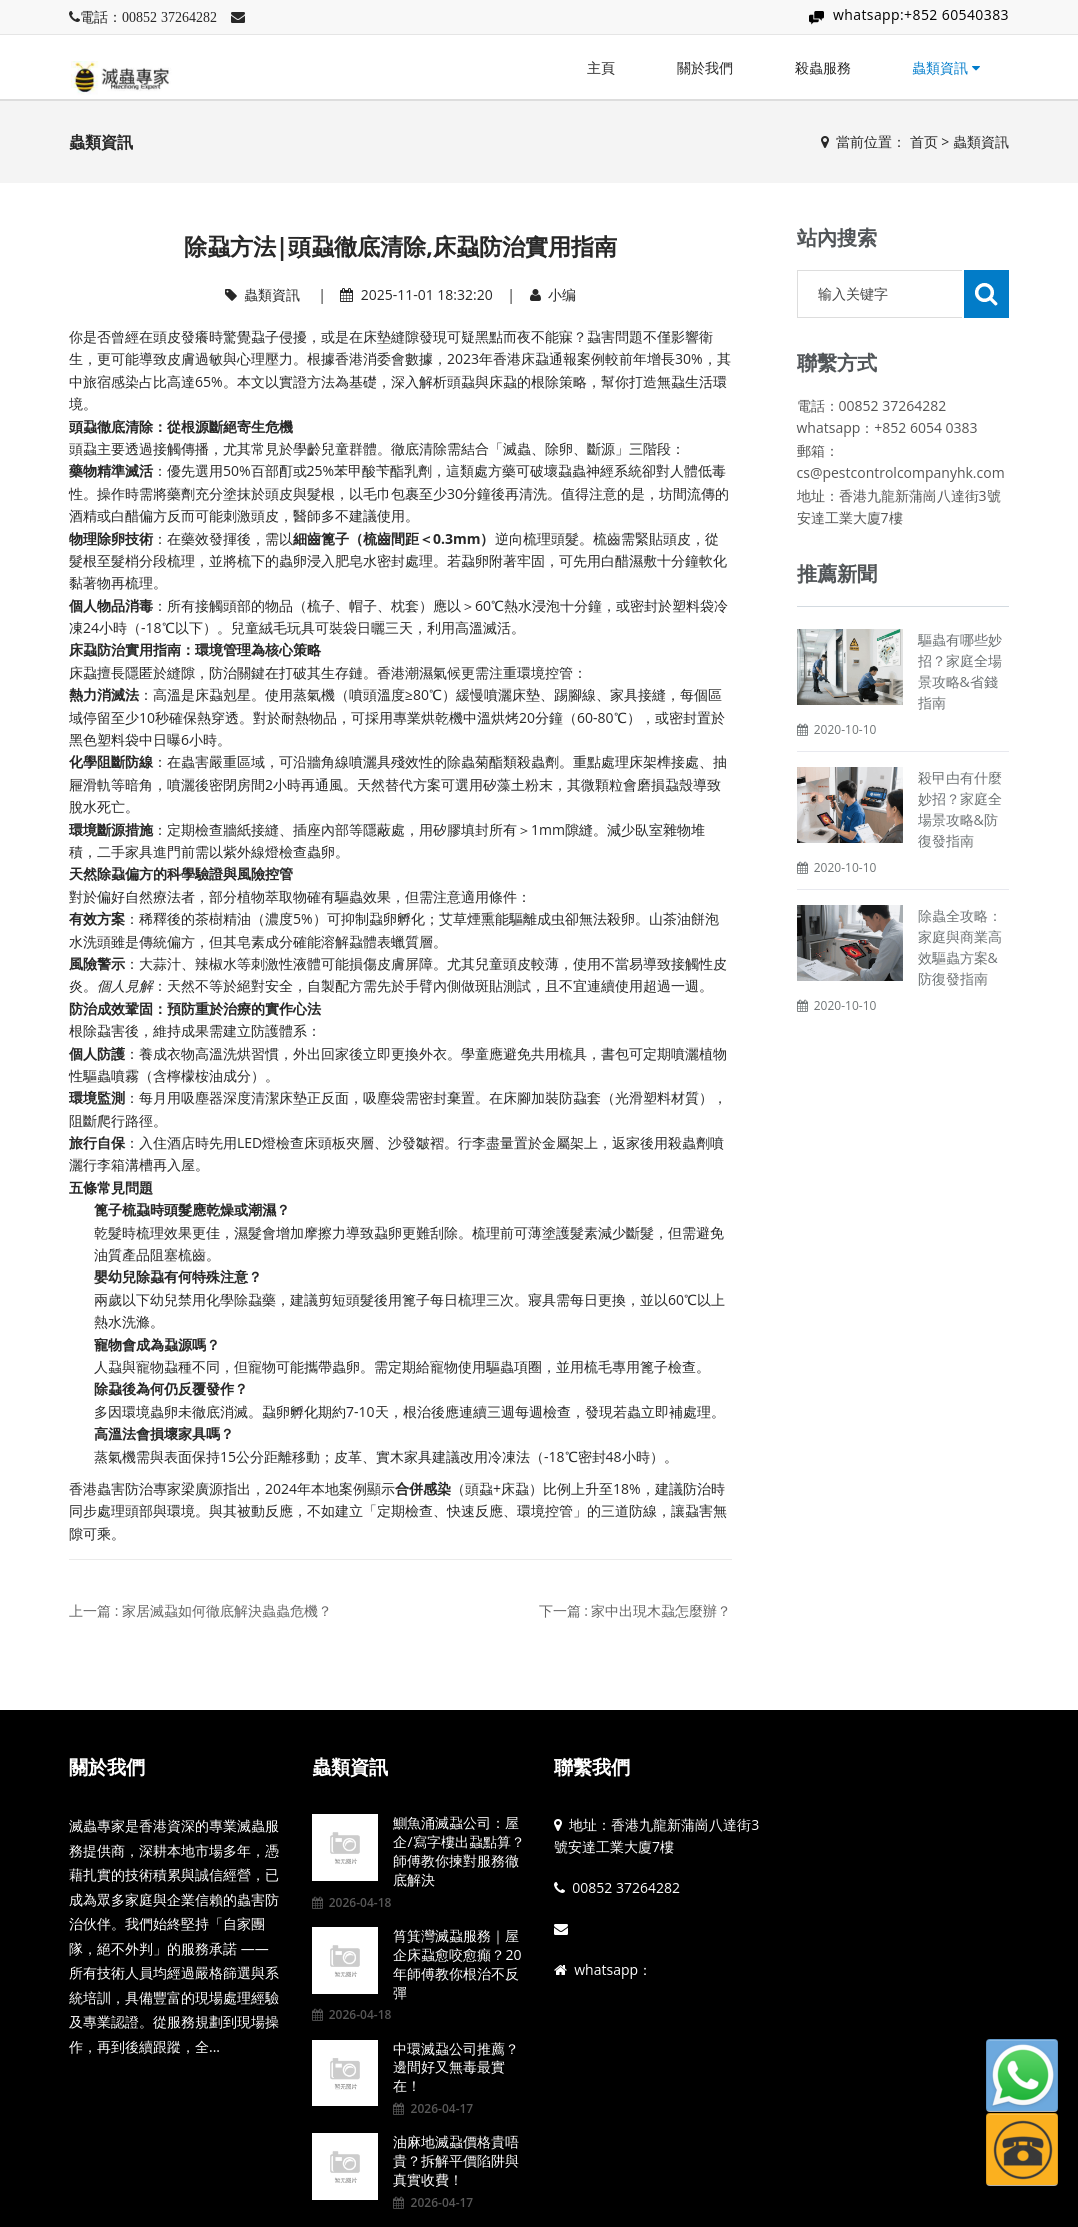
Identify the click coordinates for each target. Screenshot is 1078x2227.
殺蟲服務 (823, 67)
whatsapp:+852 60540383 (921, 14)
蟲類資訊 (946, 67)
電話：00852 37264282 (148, 17)
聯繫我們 (592, 1767)
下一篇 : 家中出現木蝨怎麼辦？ (635, 1610)
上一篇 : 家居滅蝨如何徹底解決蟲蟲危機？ (200, 1610)
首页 (924, 141)
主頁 (601, 67)
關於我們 (705, 67)
